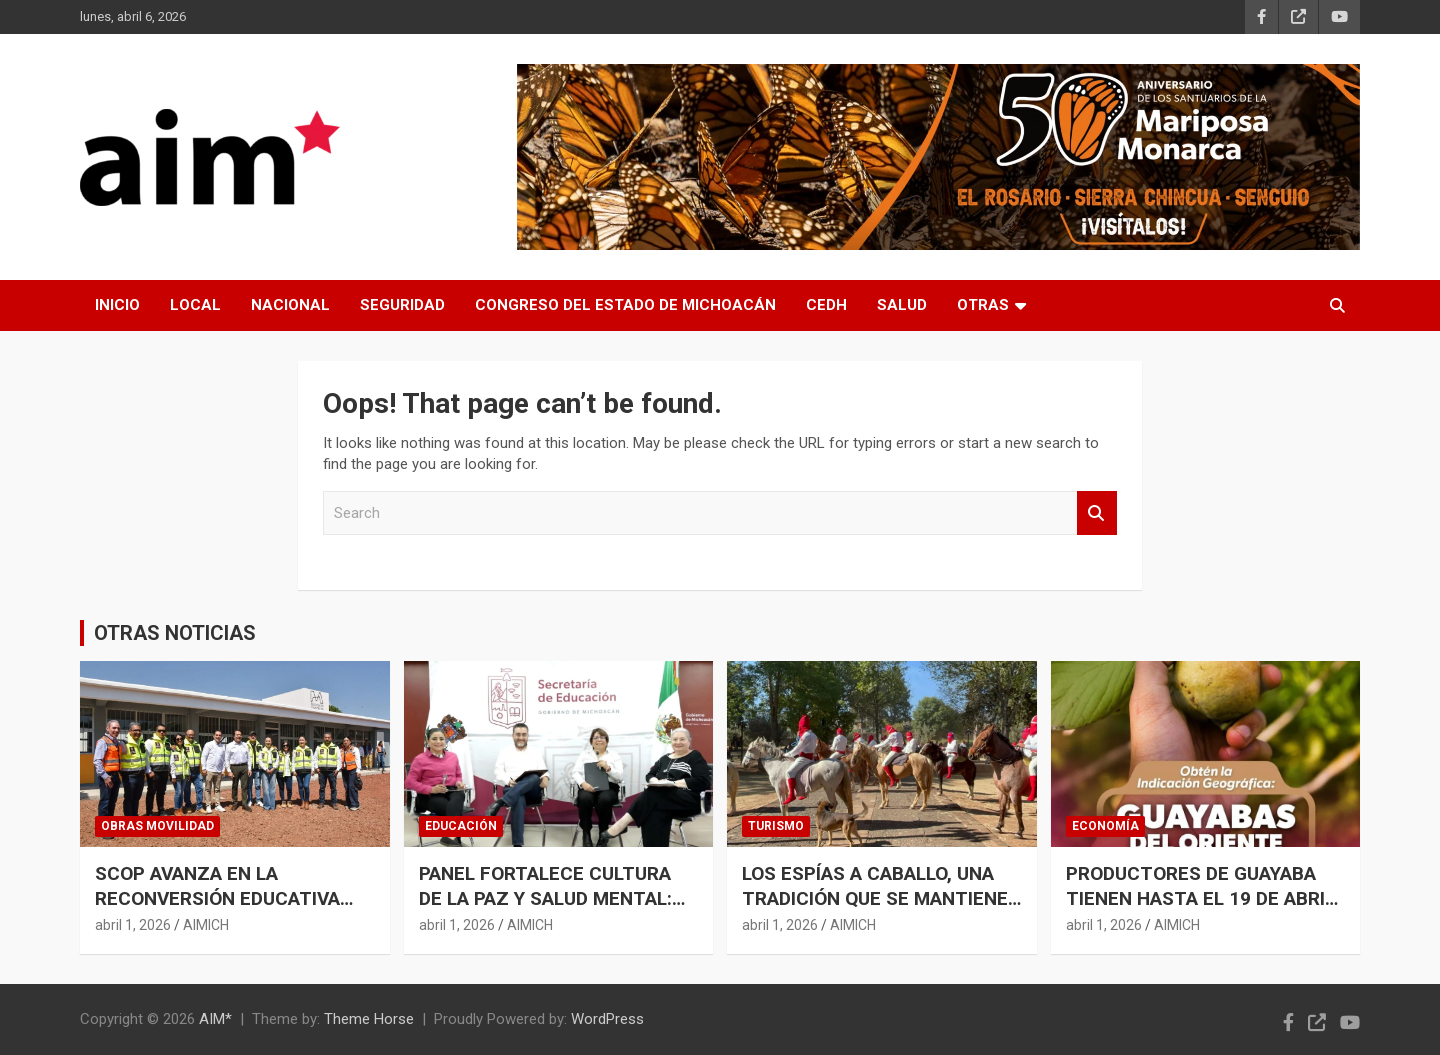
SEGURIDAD (402, 305)
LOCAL (195, 305)
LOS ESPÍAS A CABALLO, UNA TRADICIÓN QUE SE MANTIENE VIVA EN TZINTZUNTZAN (875, 898)
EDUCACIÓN (461, 826)
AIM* (215, 1019)
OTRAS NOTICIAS (175, 633)
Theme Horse (369, 1019)
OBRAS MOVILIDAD (157, 826)
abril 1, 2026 (133, 925)
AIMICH (206, 925)
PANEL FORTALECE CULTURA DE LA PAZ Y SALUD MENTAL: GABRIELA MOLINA (545, 898)
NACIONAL (290, 305)
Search (1097, 513)
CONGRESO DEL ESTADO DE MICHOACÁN (625, 305)
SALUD (902, 305)
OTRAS (983, 305)
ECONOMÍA (1105, 826)
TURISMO (776, 826)
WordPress (607, 1019)
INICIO (117, 305)
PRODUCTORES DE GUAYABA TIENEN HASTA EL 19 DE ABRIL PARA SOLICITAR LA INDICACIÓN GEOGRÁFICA (1200, 910)
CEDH (826, 305)
